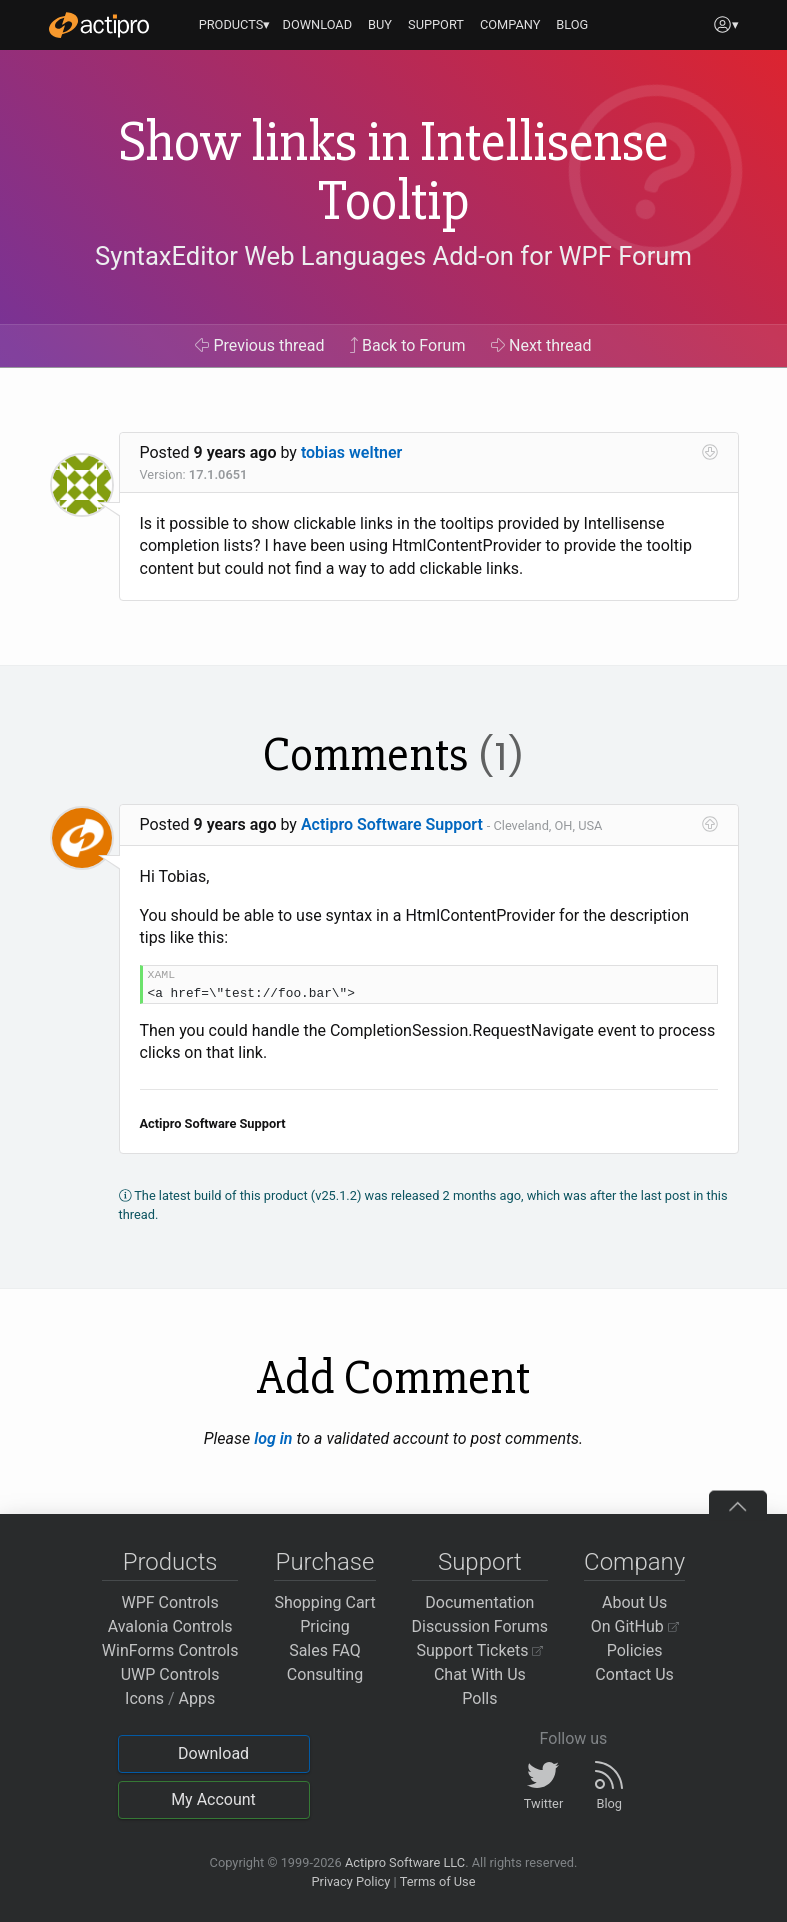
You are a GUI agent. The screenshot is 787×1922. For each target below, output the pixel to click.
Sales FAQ (325, 1650)
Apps (197, 1698)
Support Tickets (480, 1650)
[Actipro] (99, 25)
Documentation (479, 1602)
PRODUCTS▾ (235, 24)
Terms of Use (438, 1881)
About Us (634, 1602)
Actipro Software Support (392, 824)
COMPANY (510, 24)
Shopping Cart (324, 1602)
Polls (479, 1698)
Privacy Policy (350, 1881)
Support (480, 1562)
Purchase (325, 1562)
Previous (259, 345)
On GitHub (635, 1626)
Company (634, 1562)
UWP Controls (170, 1674)
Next (541, 345)
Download (213, 1753)
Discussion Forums (480, 1626)
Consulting (325, 1674)
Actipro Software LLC (405, 1862)
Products (170, 1562)
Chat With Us (480, 1674)
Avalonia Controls (170, 1626)
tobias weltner (351, 452)
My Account (213, 1799)
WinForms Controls (170, 1650)
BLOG (572, 24)
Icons (144, 1698)
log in (273, 1438)
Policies (635, 1650)
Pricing (325, 1626)
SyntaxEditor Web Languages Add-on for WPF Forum (393, 256)
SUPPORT (436, 24)
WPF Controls (170, 1602)
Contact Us (634, 1674)
